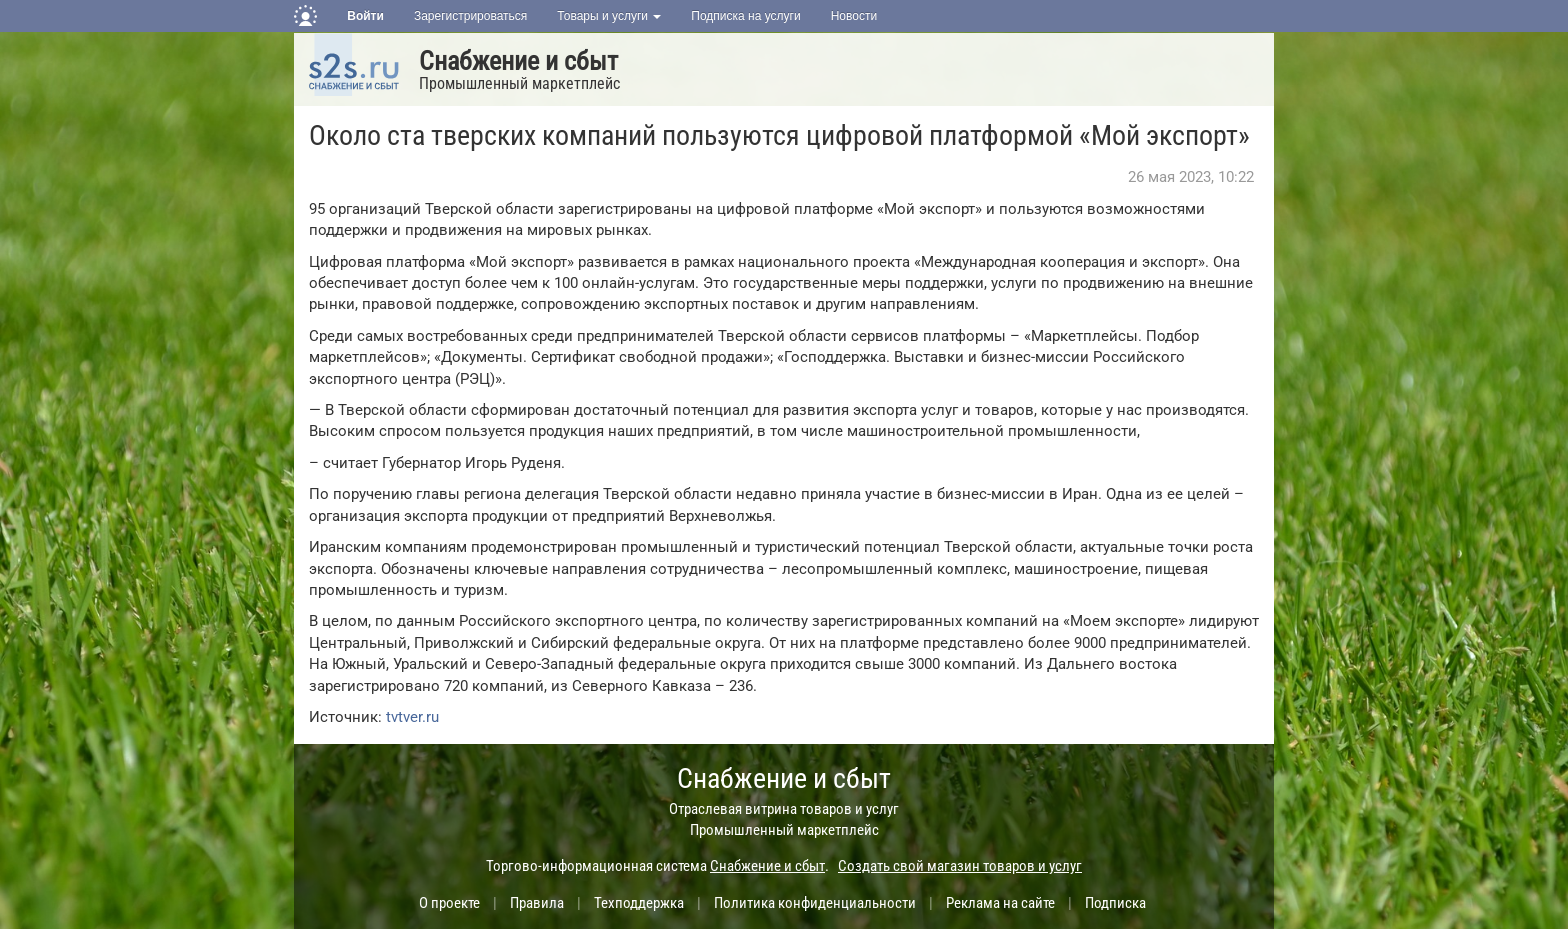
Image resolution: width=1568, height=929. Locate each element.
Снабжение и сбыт (518, 61)
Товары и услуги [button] (609, 16)
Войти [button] (365, 16)
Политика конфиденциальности (815, 903)
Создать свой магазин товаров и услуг (960, 866)
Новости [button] (854, 16)
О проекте (449, 903)
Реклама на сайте (1000, 903)
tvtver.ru (412, 717)
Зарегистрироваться (470, 16)
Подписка (1115, 903)
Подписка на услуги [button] (745, 16)
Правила (537, 903)
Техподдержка (639, 903)
